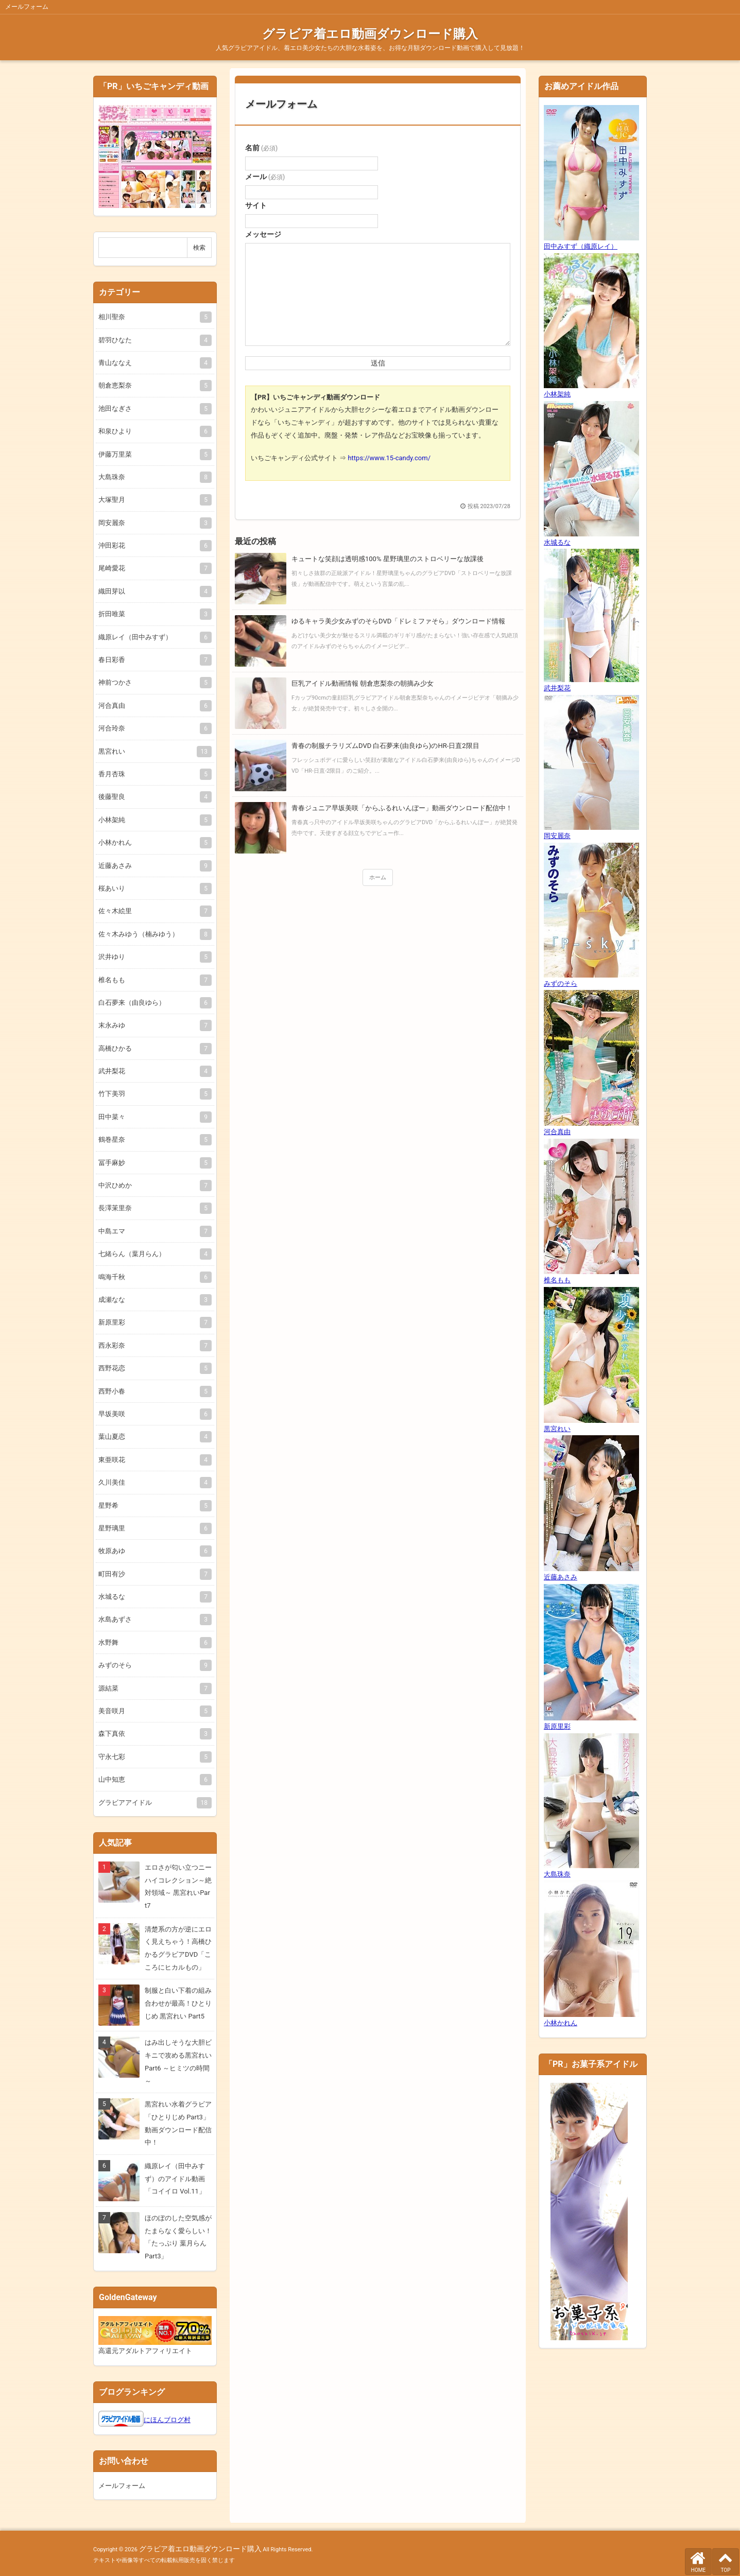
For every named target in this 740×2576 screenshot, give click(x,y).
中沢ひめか (153, 1185)
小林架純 (153, 820)
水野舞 (153, 1642)
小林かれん (153, 842)
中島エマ (153, 1231)
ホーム (377, 877)
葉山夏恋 (153, 1436)
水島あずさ (153, 1619)
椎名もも (153, 980)
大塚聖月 (153, 500)
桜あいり (153, 888)
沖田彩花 (153, 545)
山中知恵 (153, 1779)
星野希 (153, 1505)
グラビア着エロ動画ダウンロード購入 (370, 34)
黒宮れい (153, 751)
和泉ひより (153, 431)
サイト (256, 205)
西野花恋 (153, 1368)
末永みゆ (153, 1025)
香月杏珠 (153, 774)
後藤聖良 (153, 797)
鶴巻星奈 (153, 1139)
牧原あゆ (153, 1551)
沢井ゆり (153, 957)
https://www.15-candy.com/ (389, 458)
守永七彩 (153, 1757)
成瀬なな (153, 1300)
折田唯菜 (153, 614)
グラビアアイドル (153, 1802)
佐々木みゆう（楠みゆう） (153, 934)
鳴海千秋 (153, 1277)
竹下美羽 (153, 1094)
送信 (378, 363)
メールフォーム (281, 104)
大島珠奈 (153, 477)
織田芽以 (153, 591)
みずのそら (153, 1665)
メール (265, 176)
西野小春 (153, 1391)
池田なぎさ (153, 408)
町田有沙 (153, 1574)
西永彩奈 (153, 1345)
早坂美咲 (153, 1414)
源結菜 (153, 1688)
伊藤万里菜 (153, 454)
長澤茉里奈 (153, 1208)
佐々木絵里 (153, 911)
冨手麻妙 (153, 1163)
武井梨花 (153, 1071)
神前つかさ (153, 682)
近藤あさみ (153, 866)
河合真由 (153, 705)
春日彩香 (153, 660)
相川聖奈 (153, 317)
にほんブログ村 (167, 2420)
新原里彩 (153, 1322)
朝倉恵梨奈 (153, 385)
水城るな (153, 1597)
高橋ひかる (153, 1048)
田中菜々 (153, 1117)
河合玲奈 (153, 728)
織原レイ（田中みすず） (153, 637)
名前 (261, 148)
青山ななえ (153, 363)
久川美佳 (153, 1482)
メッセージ (263, 234)
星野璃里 (153, 1528)
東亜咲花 (153, 1460)
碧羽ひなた (153, 340)
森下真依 (153, 1733)
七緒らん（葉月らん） (153, 1254)
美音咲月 (153, 1711)
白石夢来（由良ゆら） (153, 1002)
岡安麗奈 (153, 523)
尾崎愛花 (153, 568)
